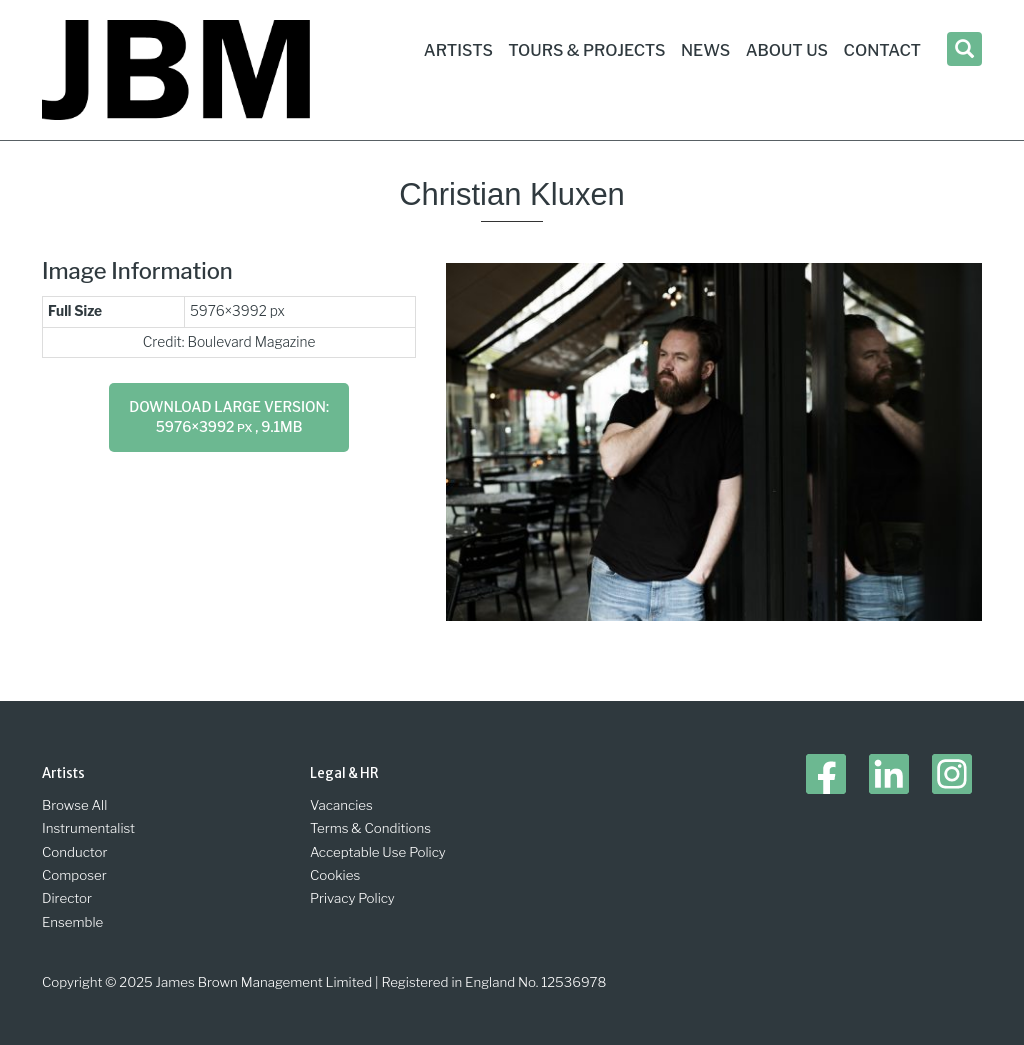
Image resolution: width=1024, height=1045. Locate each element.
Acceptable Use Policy (378, 852)
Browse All (74, 805)
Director (67, 898)
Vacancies (341, 805)
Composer (74, 875)
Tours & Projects (586, 50)
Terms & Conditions (370, 828)
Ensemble (72, 922)
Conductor (75, 852)
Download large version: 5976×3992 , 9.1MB (229, 417)
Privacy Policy (352, 898)
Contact (882, 50)
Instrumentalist (88, 828)
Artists (458, 50)
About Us (787, 50)
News (705, 50)
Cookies (335, 875)
